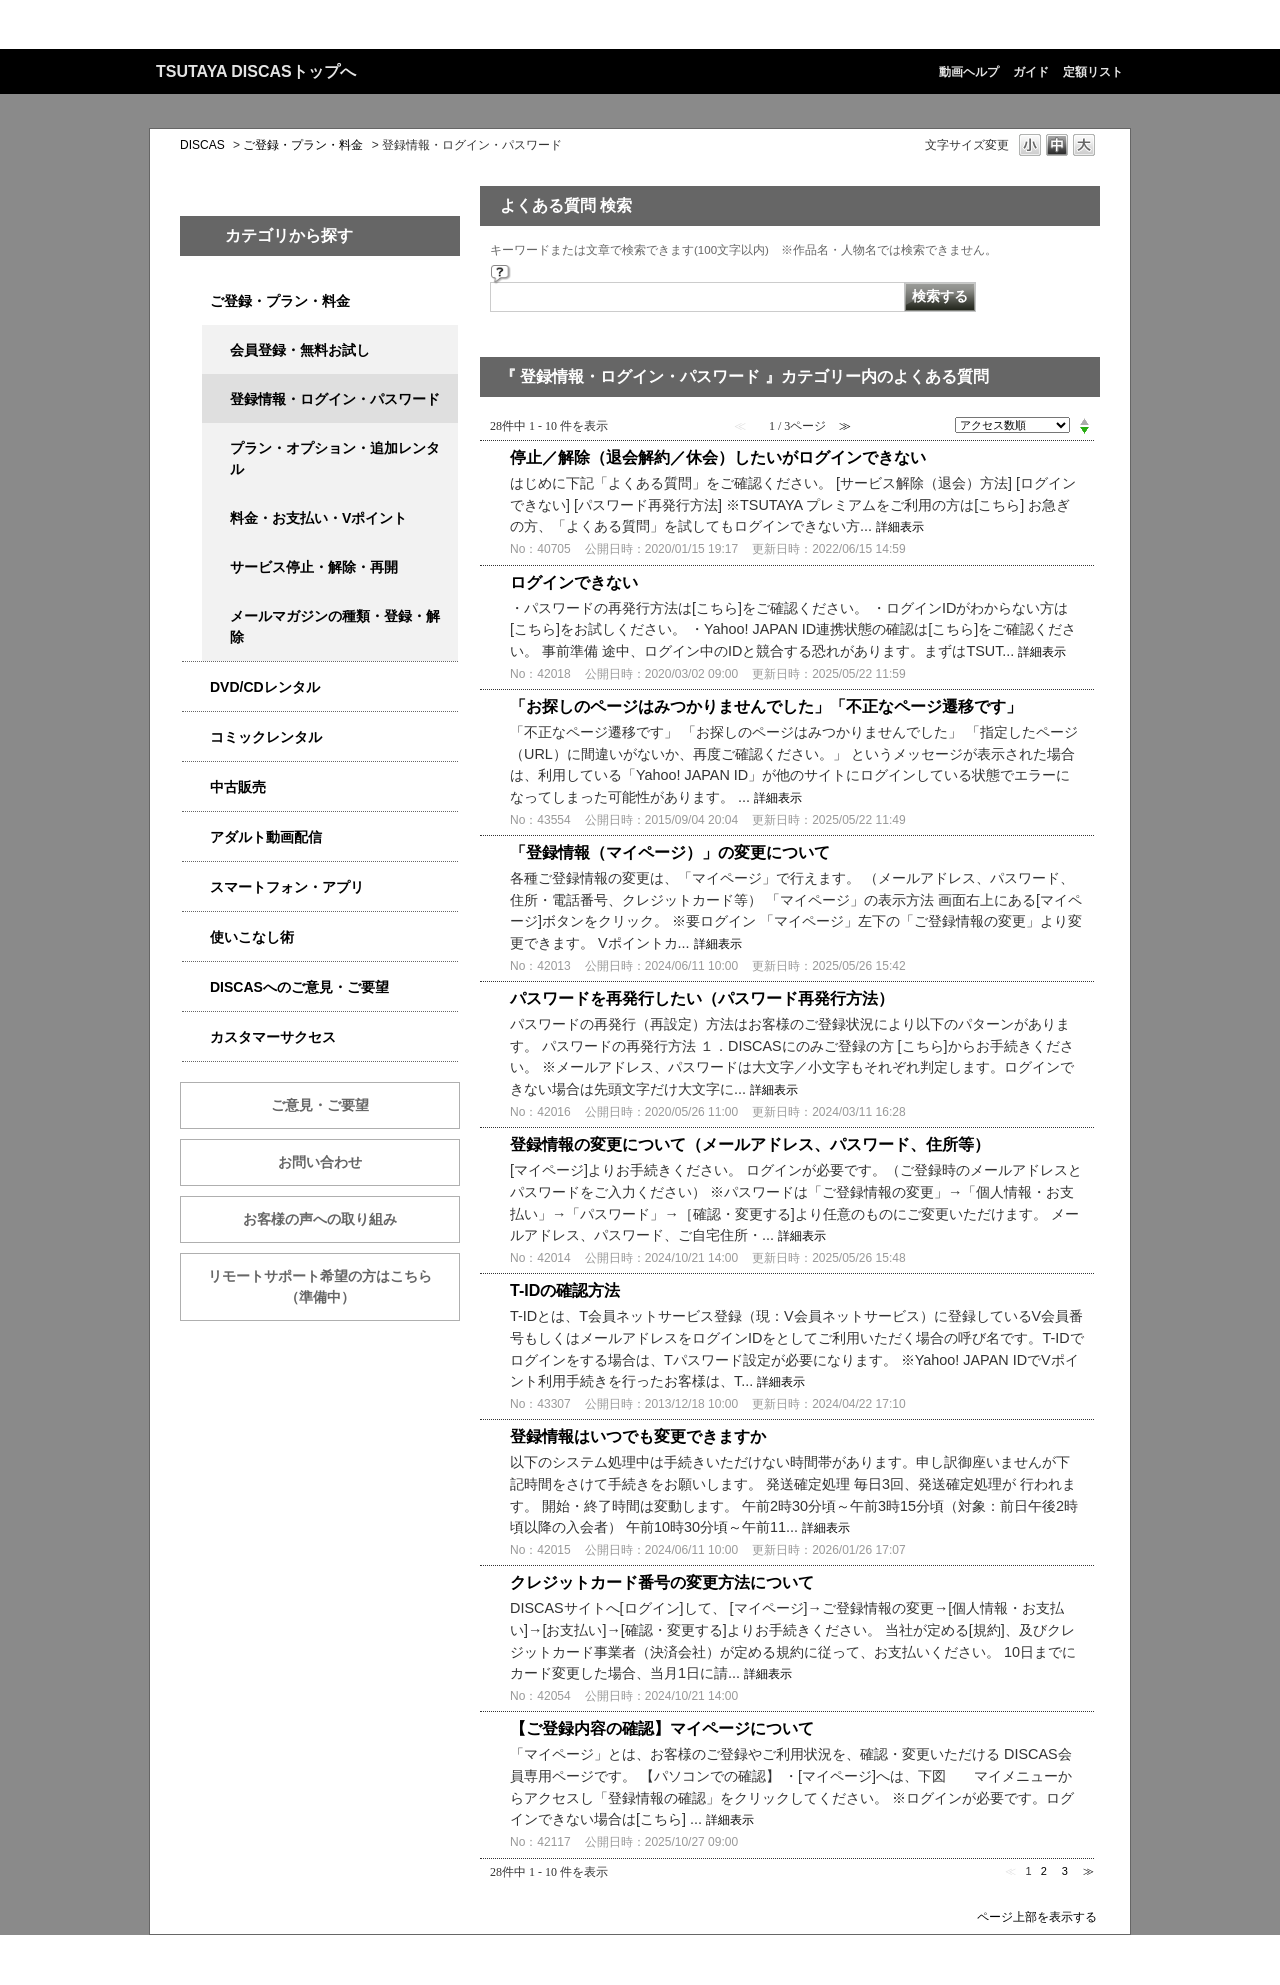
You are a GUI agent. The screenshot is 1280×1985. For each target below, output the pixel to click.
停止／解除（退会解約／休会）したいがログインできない (718, 457)
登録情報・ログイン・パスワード (335, 399)
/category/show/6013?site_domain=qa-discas (196, 787)
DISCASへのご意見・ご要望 (299, 987)
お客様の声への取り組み (320, 1219)
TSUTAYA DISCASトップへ (256, 71)
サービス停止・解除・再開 (314, 567)
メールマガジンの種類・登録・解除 (335, 626)
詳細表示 (900, 527)
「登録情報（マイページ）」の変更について (670, 852)
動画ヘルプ (969, 72)
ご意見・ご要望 (320, 1105)
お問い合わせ (320, 1162)
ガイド (1031, 72)
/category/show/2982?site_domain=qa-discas (196, 887)
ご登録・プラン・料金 (303, 145)
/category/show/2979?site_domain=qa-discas (196, 301)
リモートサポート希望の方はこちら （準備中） (334, 1286)
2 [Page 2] (1044, 1871)
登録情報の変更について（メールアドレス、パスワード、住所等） (750, 1144)
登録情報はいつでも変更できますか (638, 1436)
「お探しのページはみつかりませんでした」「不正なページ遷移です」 (766, 706)
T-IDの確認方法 (565, 1290)
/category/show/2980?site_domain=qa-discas (196, 687)
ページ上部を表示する (1037, 1916)
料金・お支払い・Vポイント (318, 518)
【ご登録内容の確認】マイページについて (662, 1728)
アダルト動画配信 (266, 837)
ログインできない (574, 582)
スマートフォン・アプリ (287, 887)
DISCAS (202, 145)
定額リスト (1093, 72)
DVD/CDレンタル (265, 687)
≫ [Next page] (1088, 1871)
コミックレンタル (266, 737)
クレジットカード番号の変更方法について (662, 1582)
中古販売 (238, 787)
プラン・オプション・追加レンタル (335, 458)
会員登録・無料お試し (300, 350)
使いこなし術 (252, 937)
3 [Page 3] (1065, 1871)
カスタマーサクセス (273, 1037)
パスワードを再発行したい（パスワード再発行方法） (702, 998)
